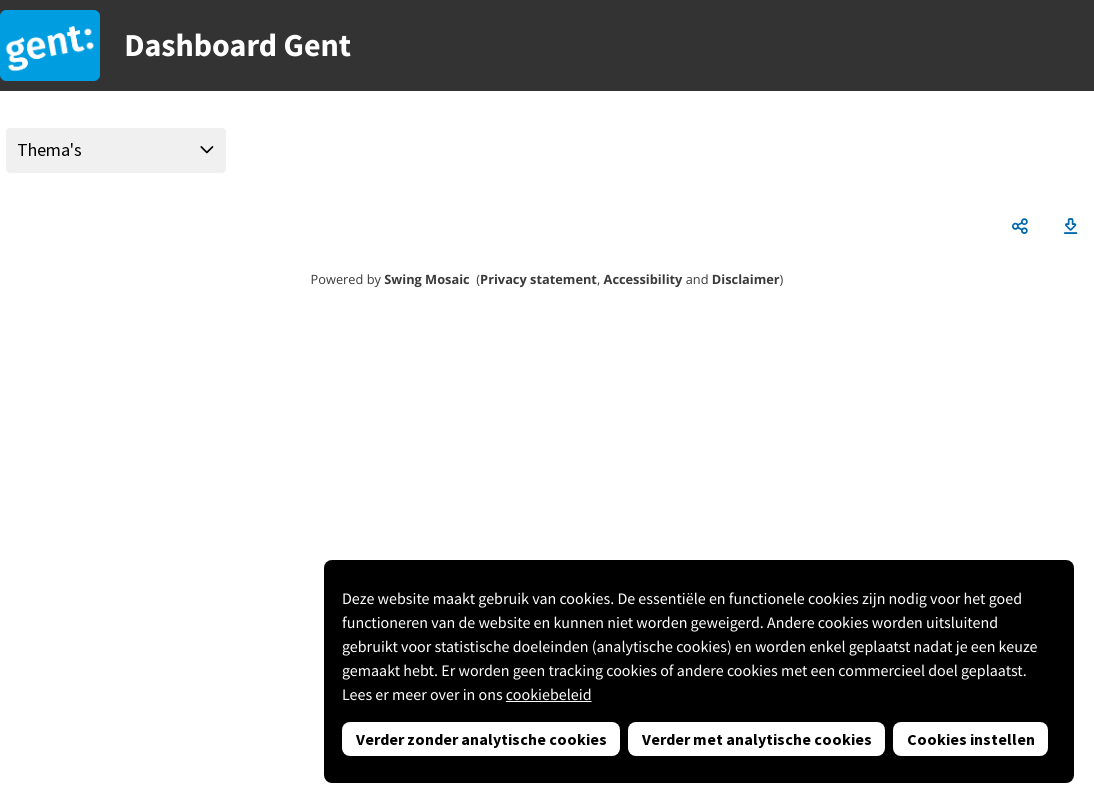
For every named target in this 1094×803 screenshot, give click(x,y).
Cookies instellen (971, 739)
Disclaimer (746, 279)
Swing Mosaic (426, 279)
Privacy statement (538, 279)
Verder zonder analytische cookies (481, 739)
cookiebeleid (549, 695)
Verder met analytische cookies (757, 739)
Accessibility (643, 279)
